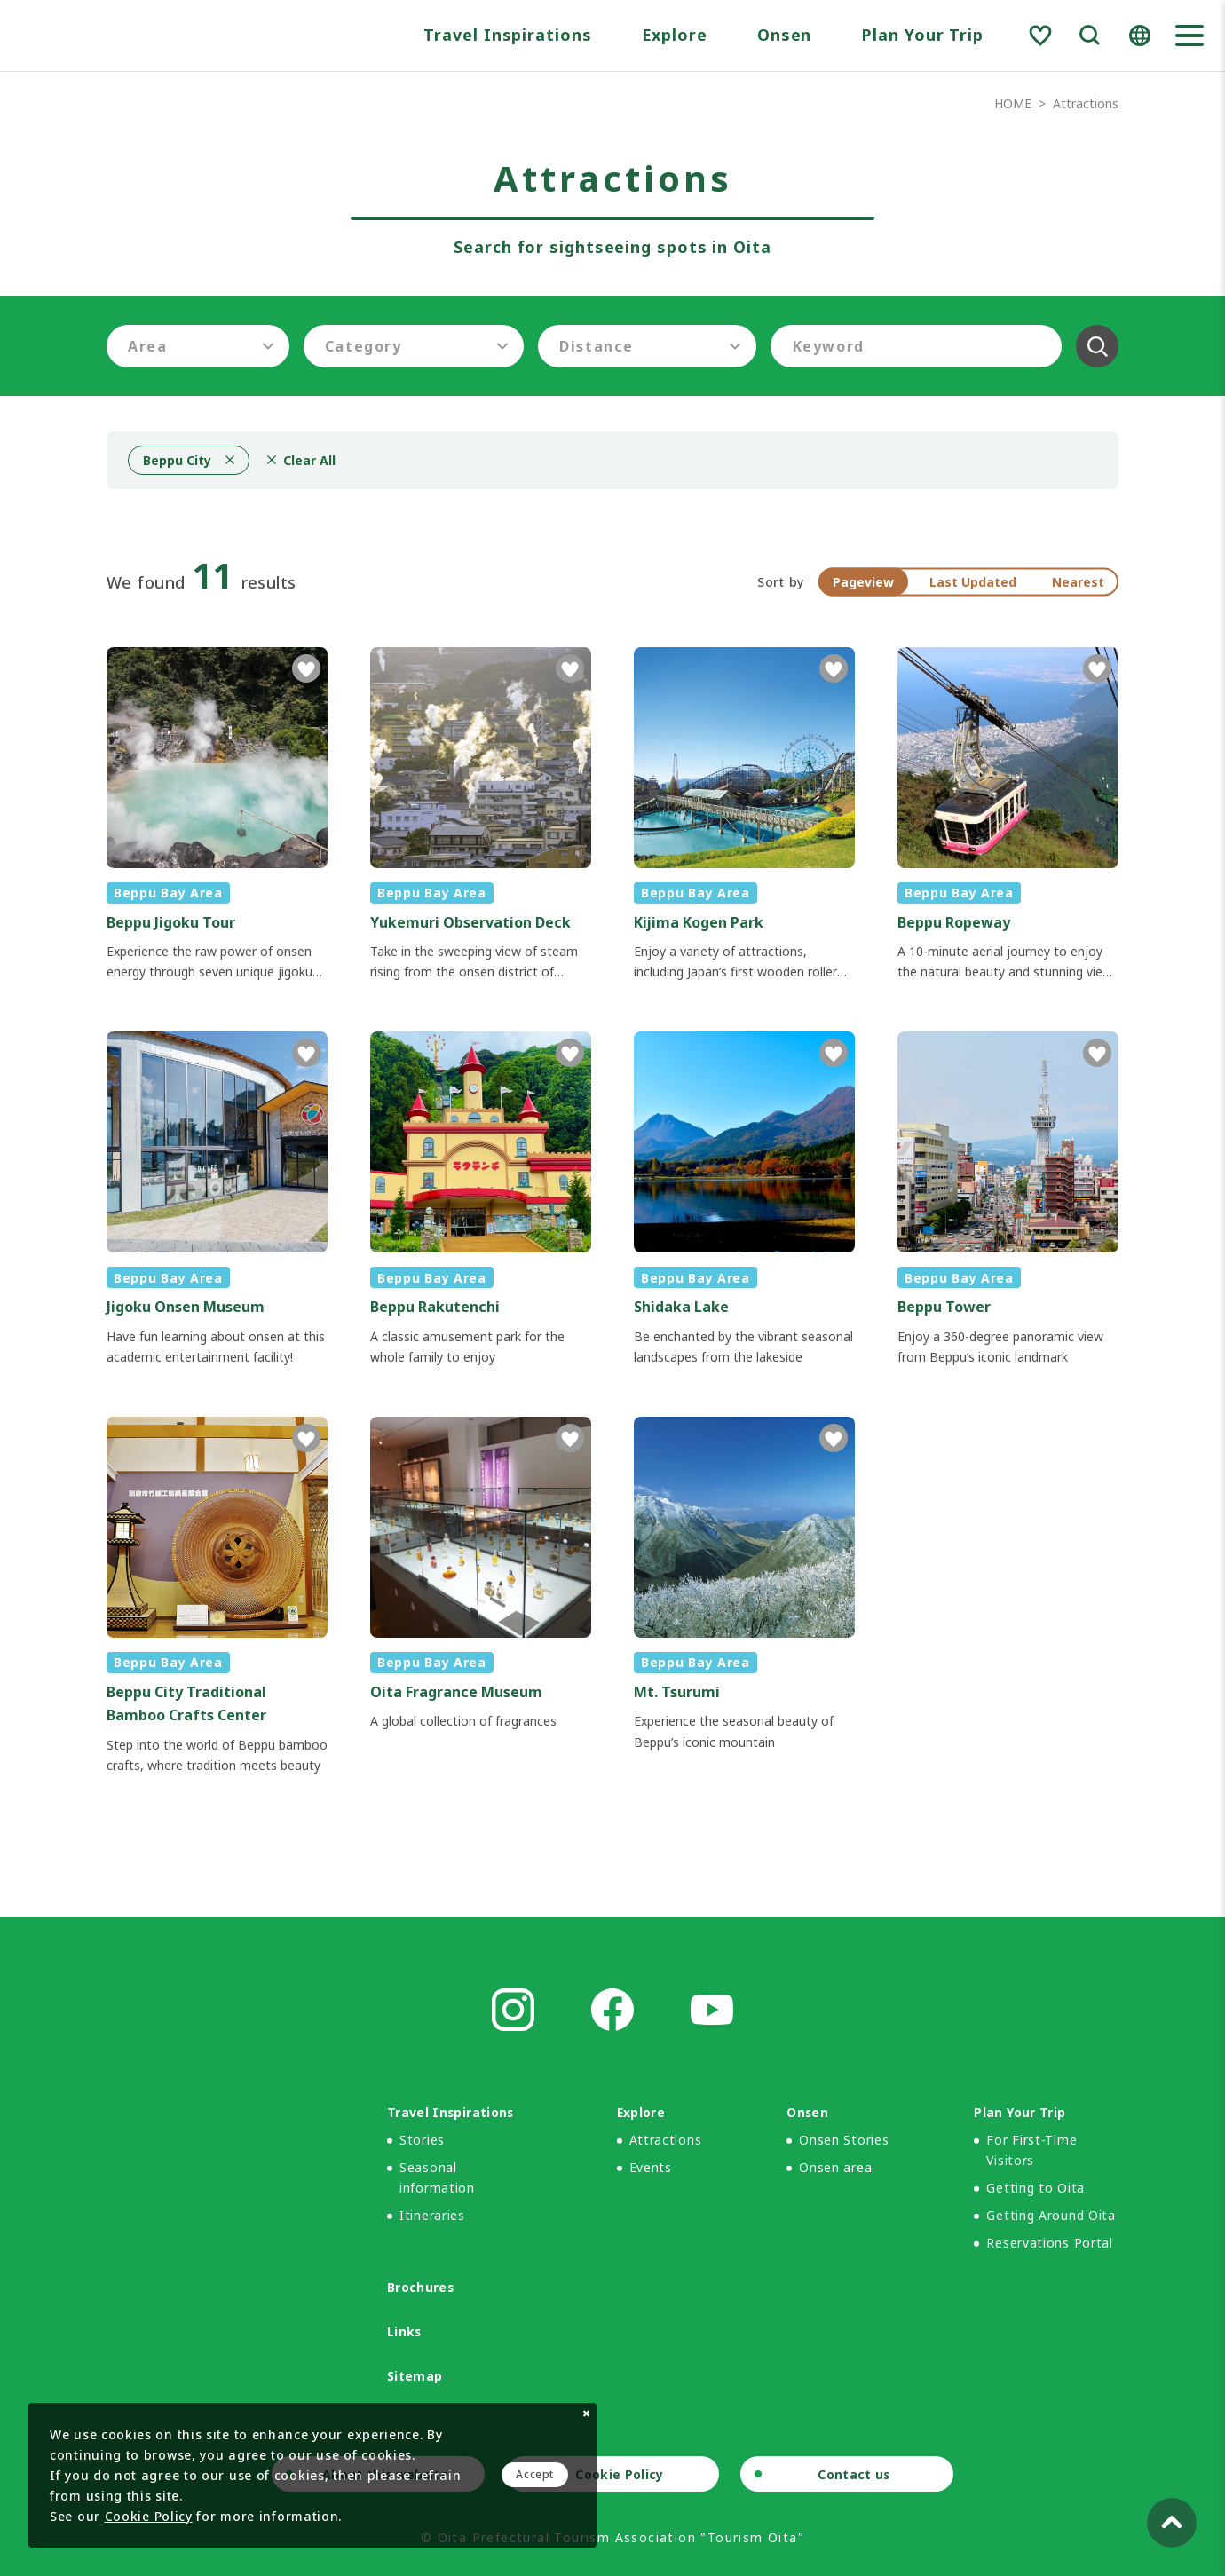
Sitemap (414, 2375)
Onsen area (835, 2167)
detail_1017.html (217, 1199)
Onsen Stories (844, 2139)
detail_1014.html (480, 815)
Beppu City (177, 460)
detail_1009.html (744, 815)
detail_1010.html (744, 1596)
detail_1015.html (1007, 815)
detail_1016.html (1007, 1199)
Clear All (1097, 346)
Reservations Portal (1049, 2242)
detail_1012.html (480, 1199)
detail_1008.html (217, 815)
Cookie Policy (619, 2474)
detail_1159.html (217, 1596)
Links (404, 2331)
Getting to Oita (1035, 2187)
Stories (422, 2139)
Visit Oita (148, 35)
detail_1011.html (480, 1596)
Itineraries (432, 2215)
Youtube (712, 2009)
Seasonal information (437, 2177)
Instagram (513, 2009)
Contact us (854, 2474)
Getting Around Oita (1050, 2215)
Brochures (420, 2287)
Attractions (665, 2139)
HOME (1012, 103)
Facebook (612, 2009)
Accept (535, 2474)
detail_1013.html (744, 1199)
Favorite (1040, 35)
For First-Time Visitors (1031, 2150)
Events (650, 2167)
